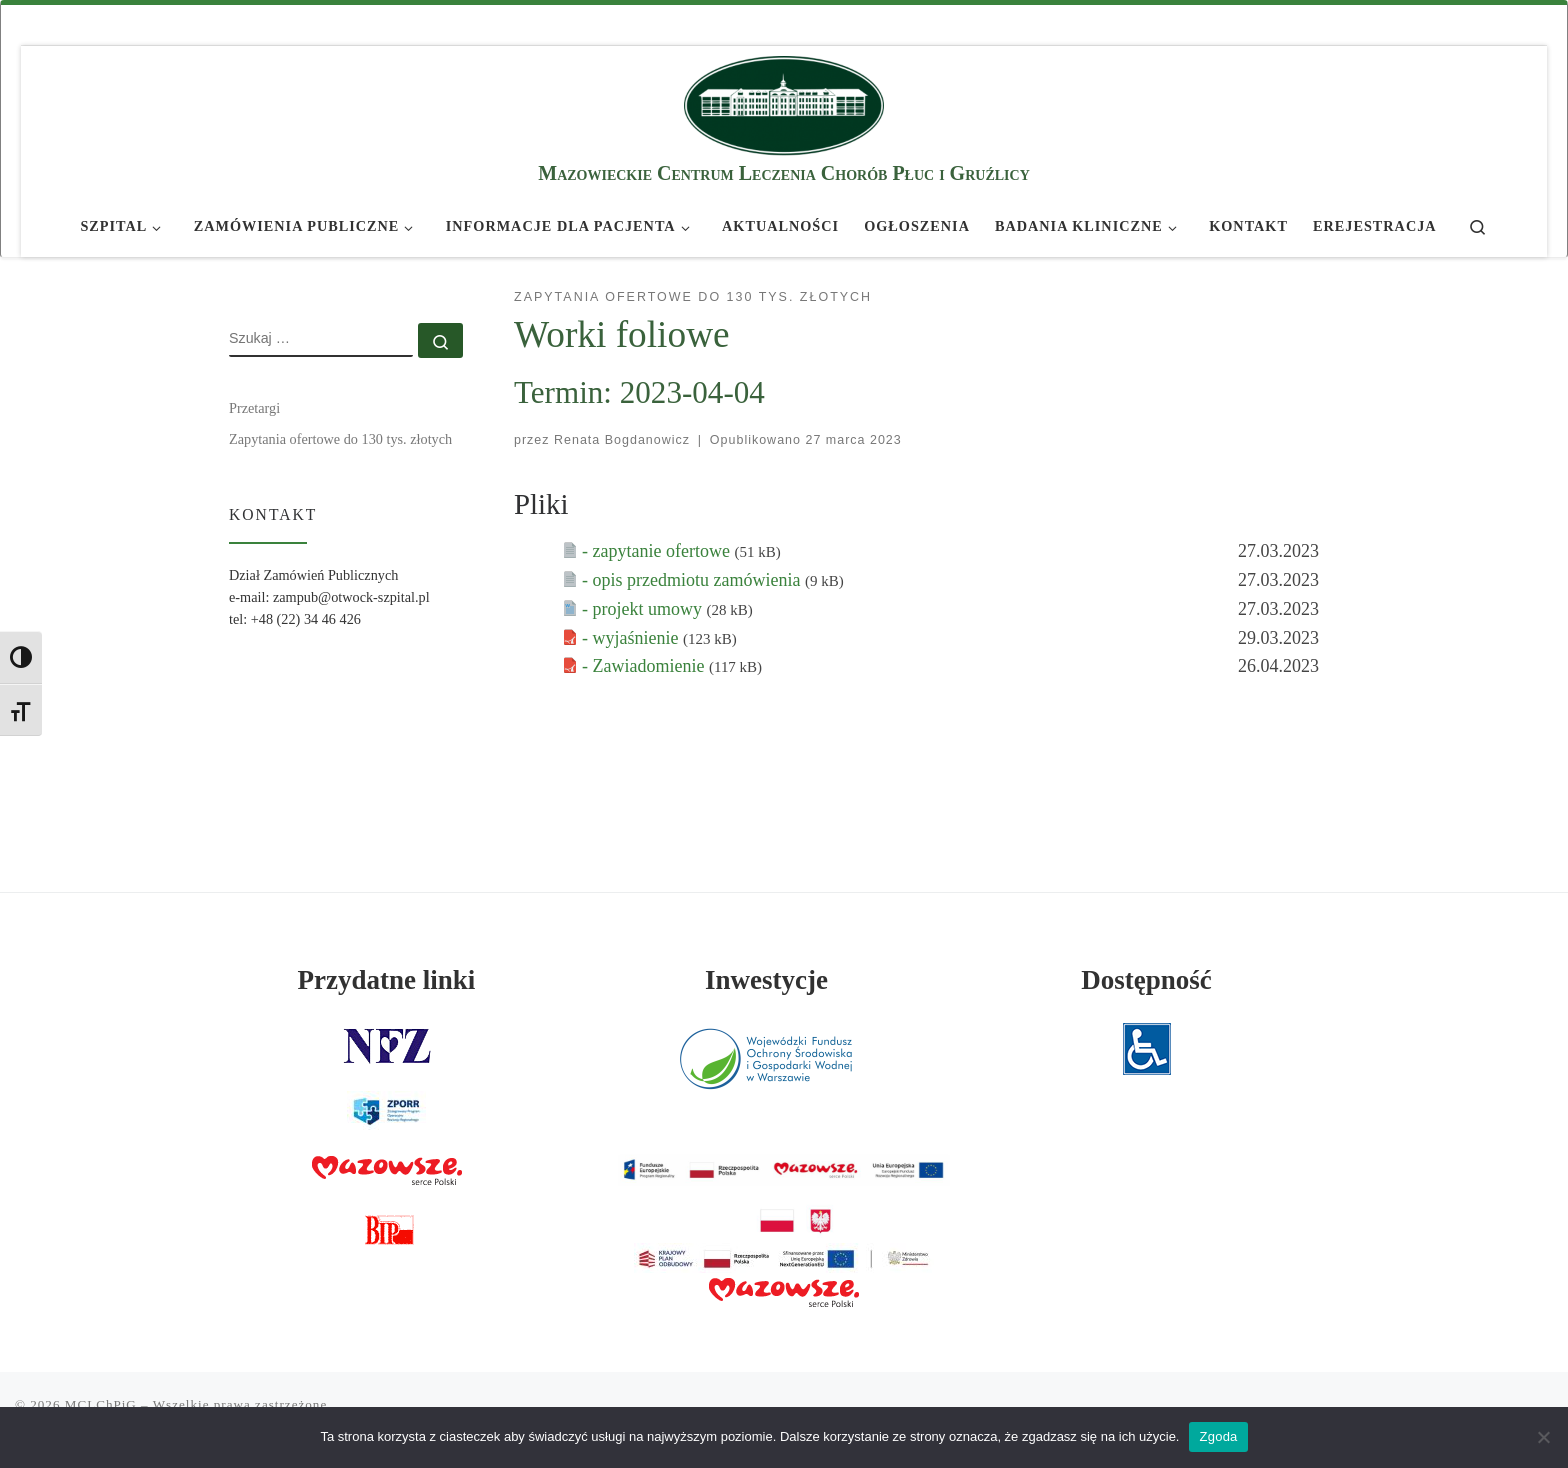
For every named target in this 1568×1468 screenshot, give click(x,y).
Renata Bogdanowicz (622, 440)
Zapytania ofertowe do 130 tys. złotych (340, 439)
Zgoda (1218, 1436)
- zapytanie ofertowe (658, 551)
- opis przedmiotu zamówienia (693, 580)
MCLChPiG (101, 1404)
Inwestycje (766, 980)
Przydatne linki (387, 980)
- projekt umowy (644, 609)
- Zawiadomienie (645, 666)
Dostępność (1146, 980)
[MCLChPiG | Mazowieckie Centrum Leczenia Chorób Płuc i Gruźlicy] (784, 102)
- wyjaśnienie (632, 638)
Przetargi (254, 408)
